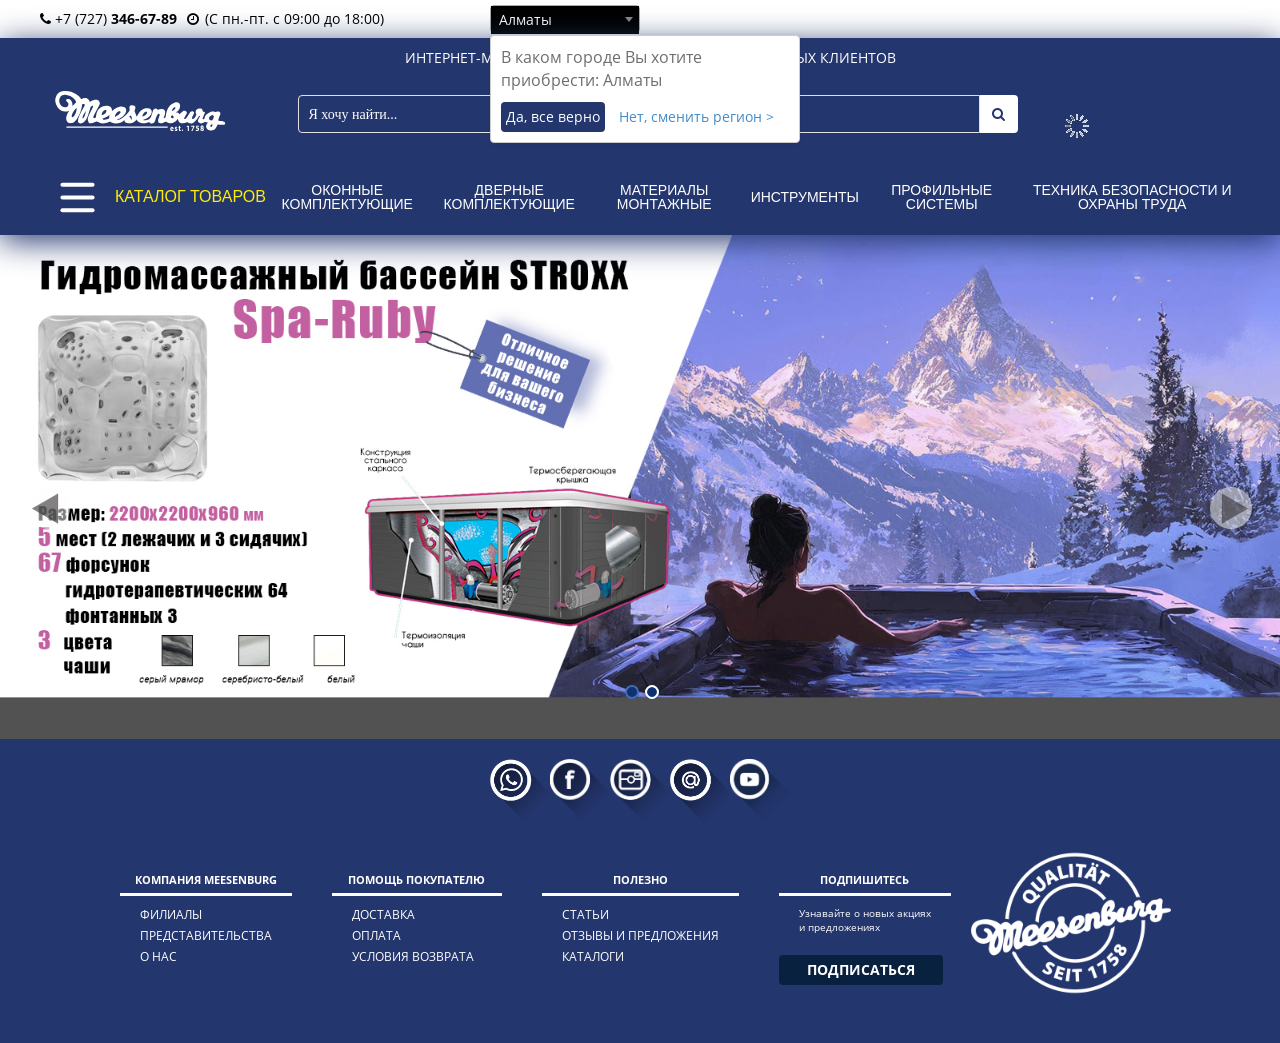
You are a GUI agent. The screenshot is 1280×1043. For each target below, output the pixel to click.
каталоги (593, 956)
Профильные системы (941, 197)
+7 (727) (108, 18)
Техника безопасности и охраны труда (1132, 197)
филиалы (171, 914)
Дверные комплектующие (509, 197)
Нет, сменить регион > (696, 116)
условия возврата (413, 956)
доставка (383, 914)
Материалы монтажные (664, 197)
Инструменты (805, 197)
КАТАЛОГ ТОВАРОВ (190, 196)
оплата (376, 935)
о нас (158, 956)
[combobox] (565, 19)
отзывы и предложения (640, 935)
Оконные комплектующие (347, 197)
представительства (206, 935)
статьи (585, 914)
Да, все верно (553, 116)
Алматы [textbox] (525, 19)
